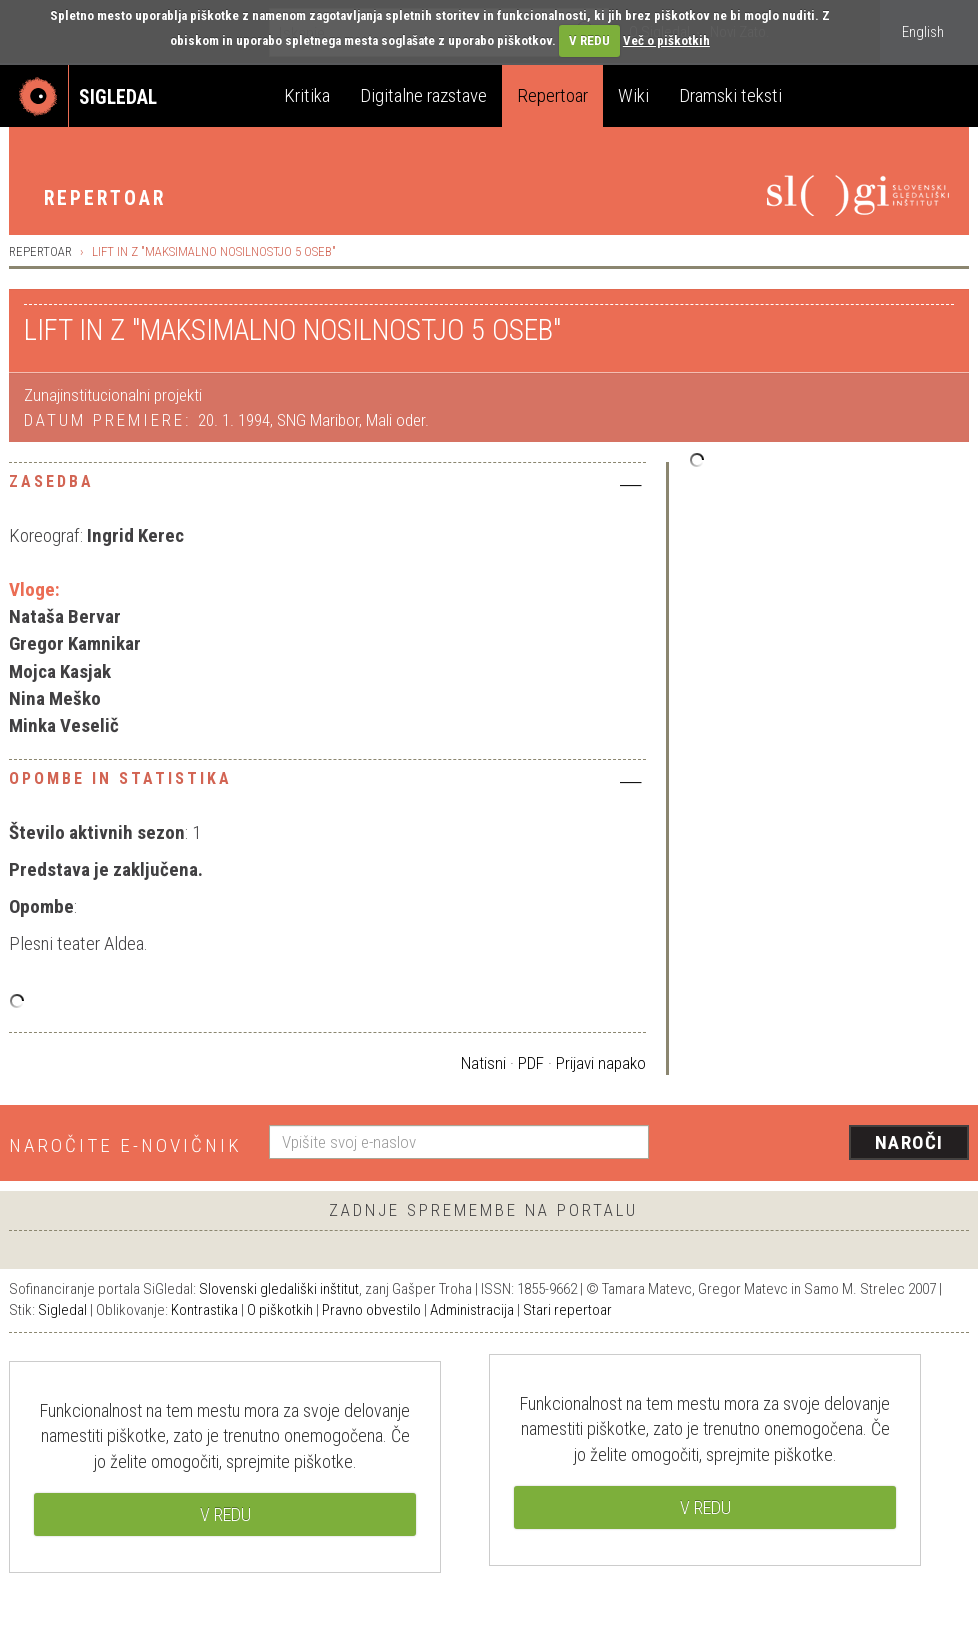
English (923, 32)
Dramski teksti (730, 95)
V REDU (589, 40)
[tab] (327, 487)
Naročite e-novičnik (125, 1145)
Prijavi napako (601, 1063)
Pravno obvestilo (371, 1310)
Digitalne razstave (423, 95)
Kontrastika (204, 1310)
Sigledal (62, 1310)
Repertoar (552, 95)
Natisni (483, 1063)
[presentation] (821, 1144)
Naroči (909, 1142)
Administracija (472, 1310)
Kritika (307, 95)
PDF (531, 1063)
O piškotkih (280, 1310)
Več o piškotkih (666, 40)
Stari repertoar (567, 1310)
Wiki (633, 95)
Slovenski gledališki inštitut (279, 1289)
